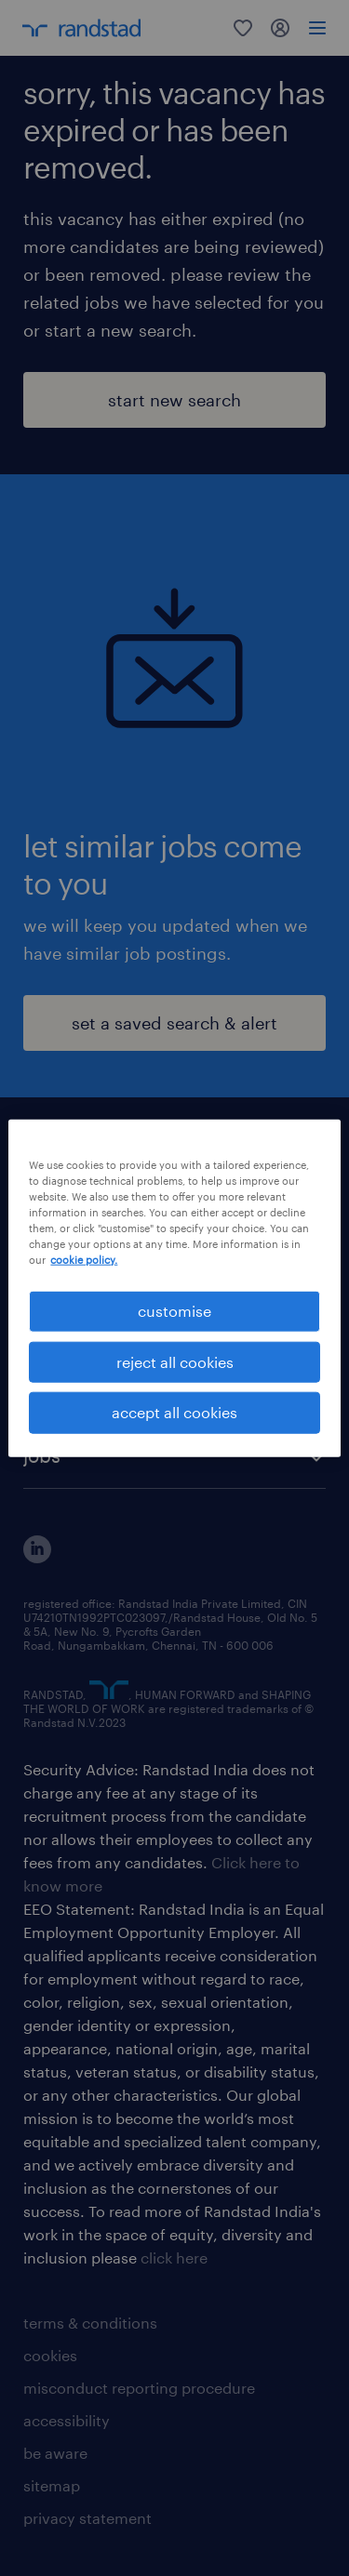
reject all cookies (175, 1362)
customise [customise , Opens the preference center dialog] (174, 1311)
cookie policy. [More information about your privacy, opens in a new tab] (83, 1260)
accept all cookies (174, 1412)
